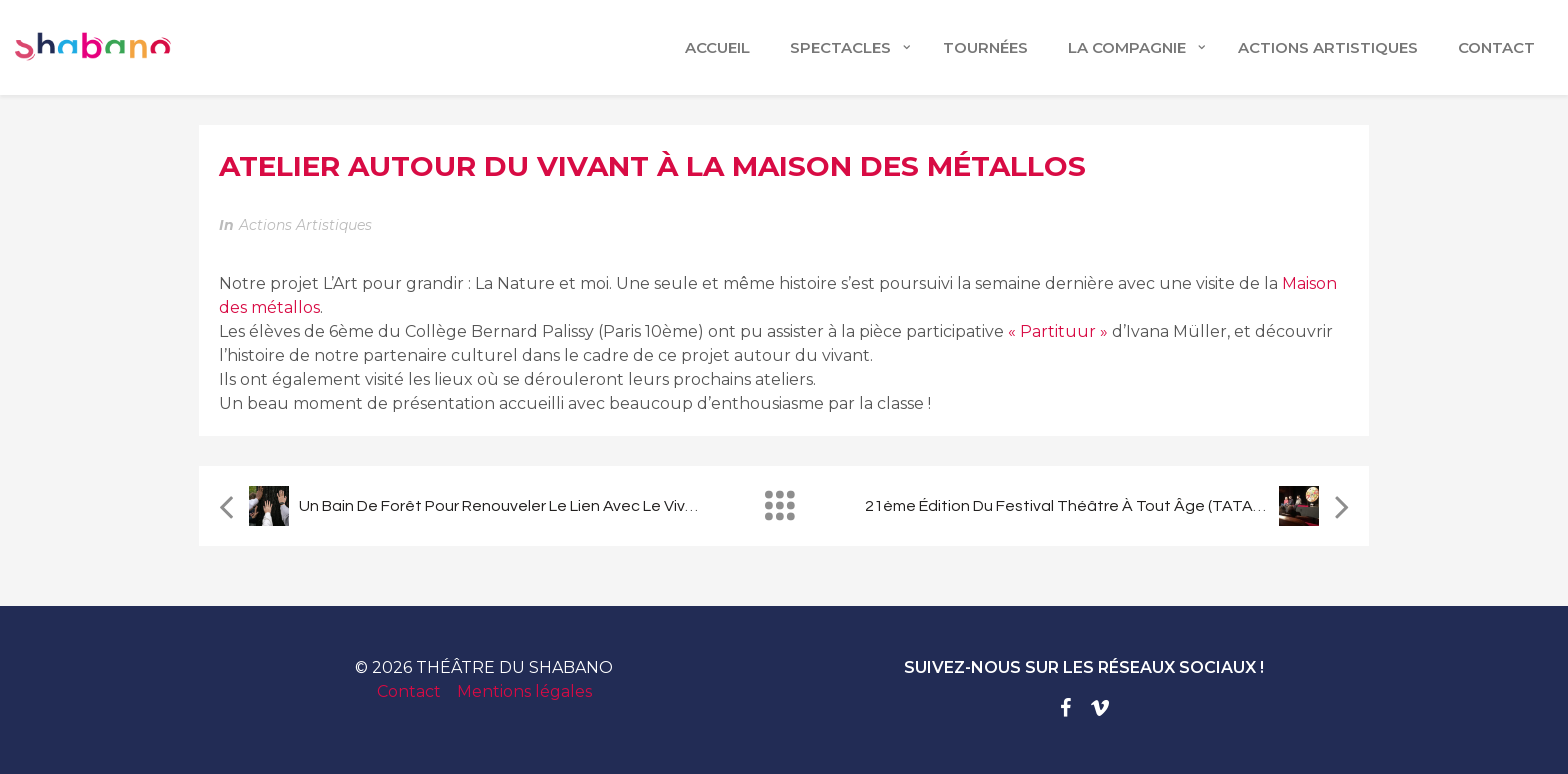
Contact (409, 691)
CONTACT (1496, 47)
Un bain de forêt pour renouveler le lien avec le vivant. (506, 506)
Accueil (717, 47)
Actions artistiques (305, 225)
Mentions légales (524, 691)
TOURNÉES (985, 47)
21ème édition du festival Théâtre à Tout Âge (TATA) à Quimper (1101, 506)
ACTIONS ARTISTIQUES (1328, 47)
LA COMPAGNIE (1127, 47)
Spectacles (840, 47)
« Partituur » (1058, 331)
